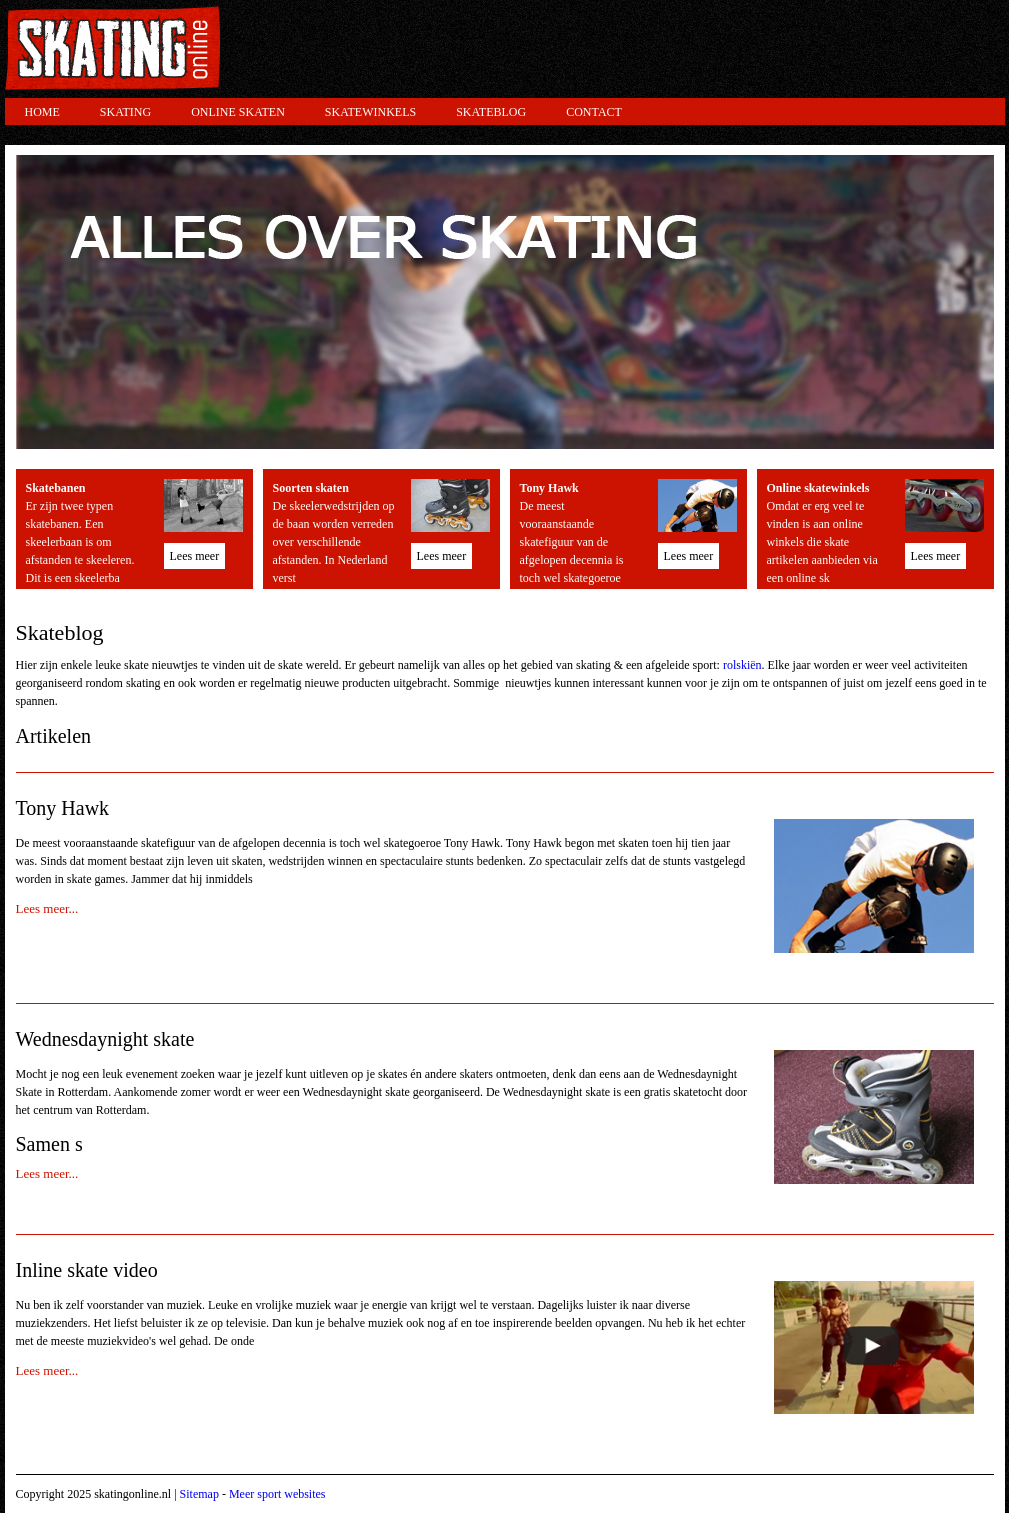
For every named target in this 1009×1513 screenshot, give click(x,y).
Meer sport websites (277, 1494)
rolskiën (742, 665)
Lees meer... (47, 908)
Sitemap (199, 1494)
